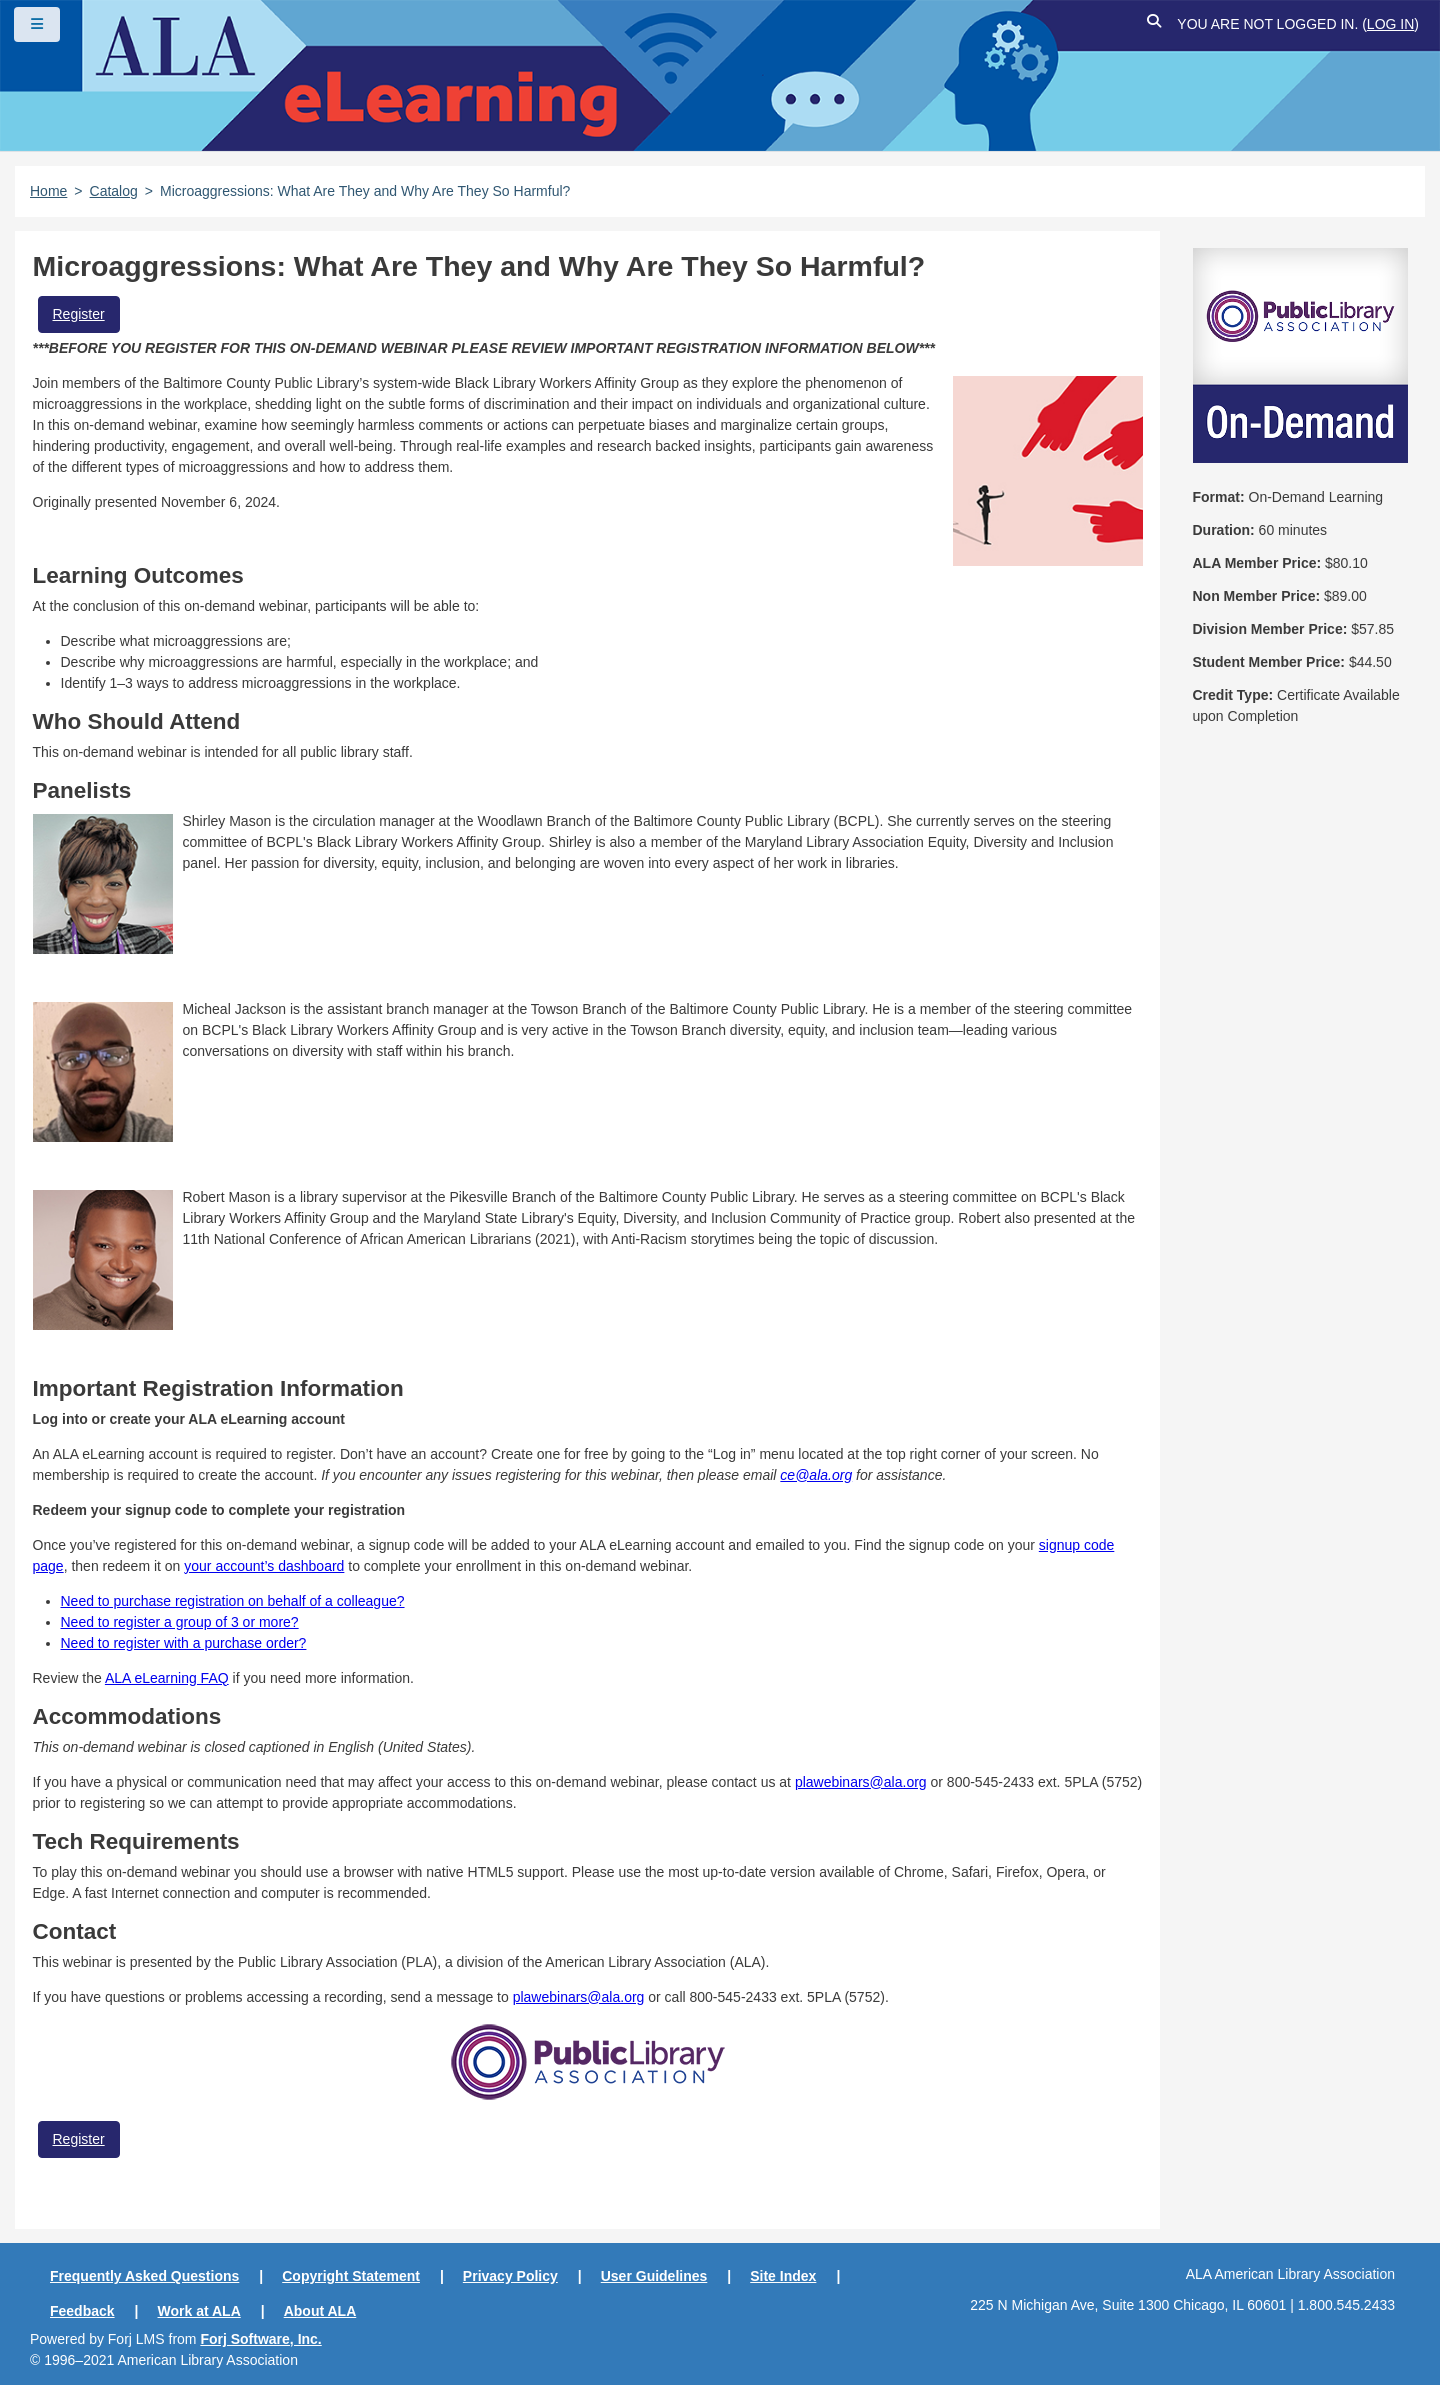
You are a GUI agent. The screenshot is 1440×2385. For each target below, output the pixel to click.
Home (48, 191)
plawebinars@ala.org (861, 1782)
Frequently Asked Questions (144, 2276)
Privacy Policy (510, 2276)
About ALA (320, 2311)
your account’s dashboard (264, 1566)
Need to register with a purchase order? (184, 1643)
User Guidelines (654, 2276)
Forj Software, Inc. (260, 2339)
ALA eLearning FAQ (167, 1678)
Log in (1390, 24)
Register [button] (79, 314)
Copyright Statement (351, 2276)
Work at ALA (199, 2311)
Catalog (114, 191)
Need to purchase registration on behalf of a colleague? (233, 1601)
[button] (1154, 24)
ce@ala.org (816, 1475)
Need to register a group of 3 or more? (180, 1622)
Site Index (783, 2276)
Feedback (82, 2311)
